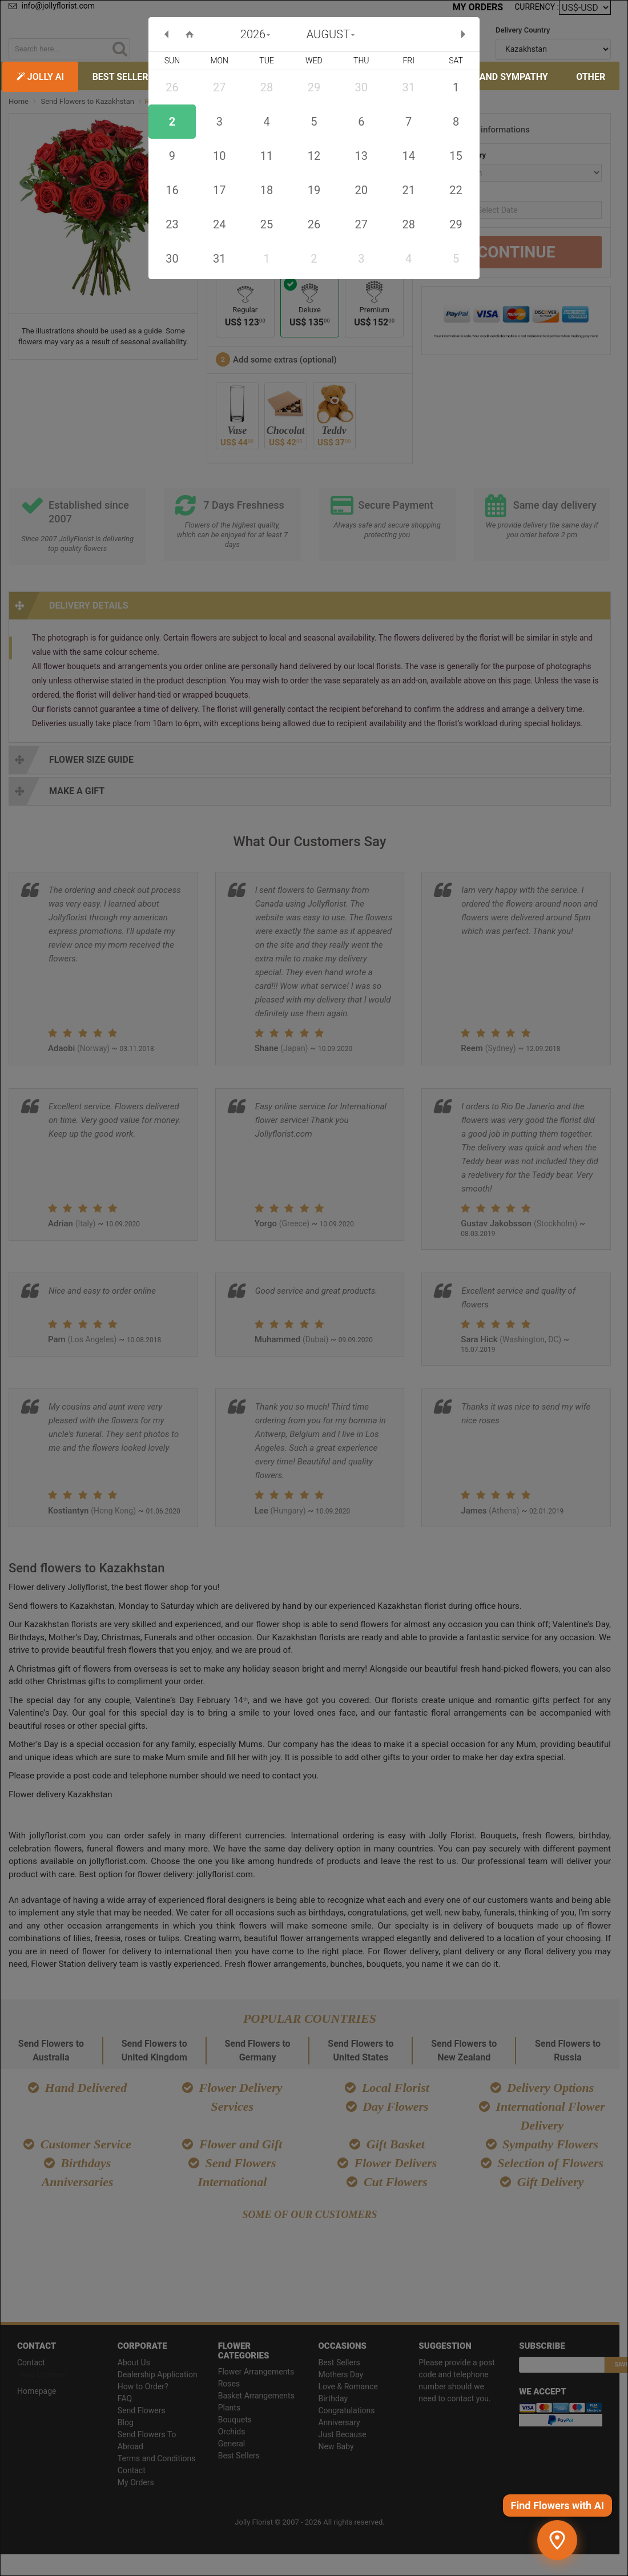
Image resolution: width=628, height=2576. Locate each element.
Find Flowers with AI (557, 2505)
